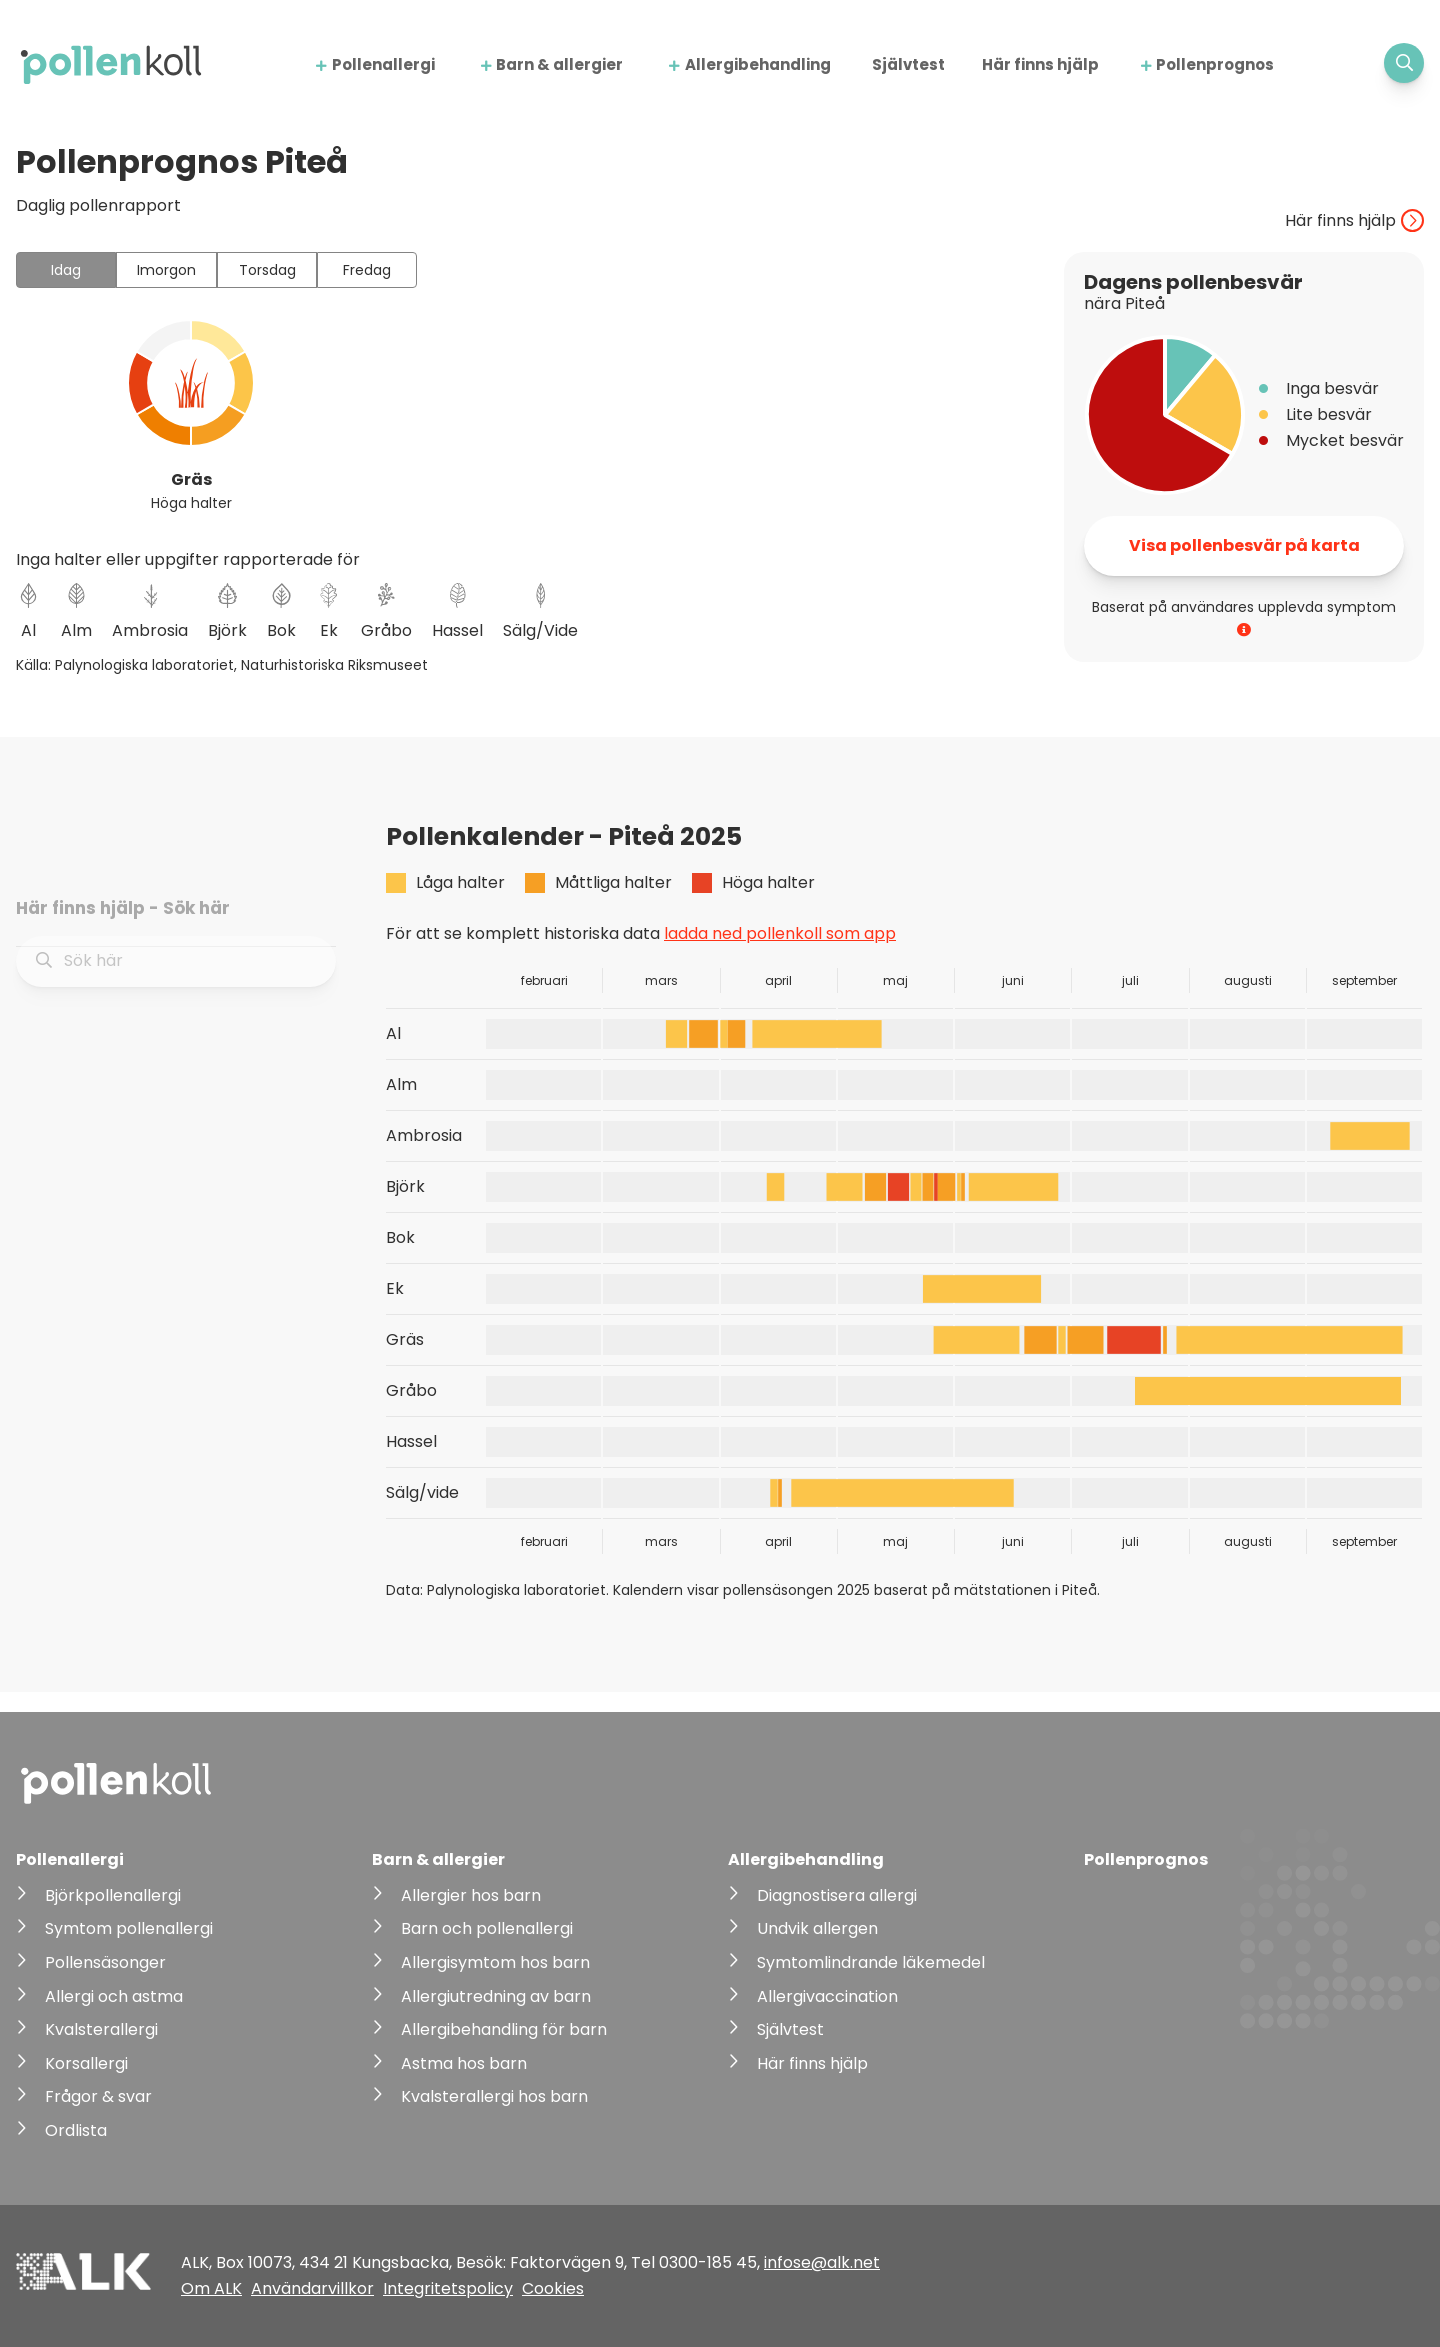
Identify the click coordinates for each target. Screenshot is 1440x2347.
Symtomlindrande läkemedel (871, 1962)
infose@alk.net (822, 2262)
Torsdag (267, 270)
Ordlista (76, 2130)
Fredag (367, 270)
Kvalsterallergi (101, 2029)
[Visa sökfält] (1404, 63)
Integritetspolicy (448, 2288)
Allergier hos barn (471, 1895)
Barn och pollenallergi (487, 1928)
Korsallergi (86, 2063)
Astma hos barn (464, 2063)
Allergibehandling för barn (504, 2029)
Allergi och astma (114, 1996)
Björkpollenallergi (113, 1895)
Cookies (553, 2288)
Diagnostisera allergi (837, 1895)
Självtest (908, 64)
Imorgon (166, 270)
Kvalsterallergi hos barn (494, 2096)
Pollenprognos (1215, 64)
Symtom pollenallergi (129, 1928)
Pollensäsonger (105, 1962)
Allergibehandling (758, 64)
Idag (66, 270)
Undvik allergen (817, 1928)
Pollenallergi (383, 64)
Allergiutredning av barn (496, 1996)
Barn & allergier (559, 64)
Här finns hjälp (1040, 64)
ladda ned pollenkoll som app (780, 933)
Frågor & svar (98, 2096)
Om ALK (211, 2288)
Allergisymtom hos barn (495, 1962)
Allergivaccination (827, 1996)
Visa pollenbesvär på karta (1244, 545)
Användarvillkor (312, 2288)
